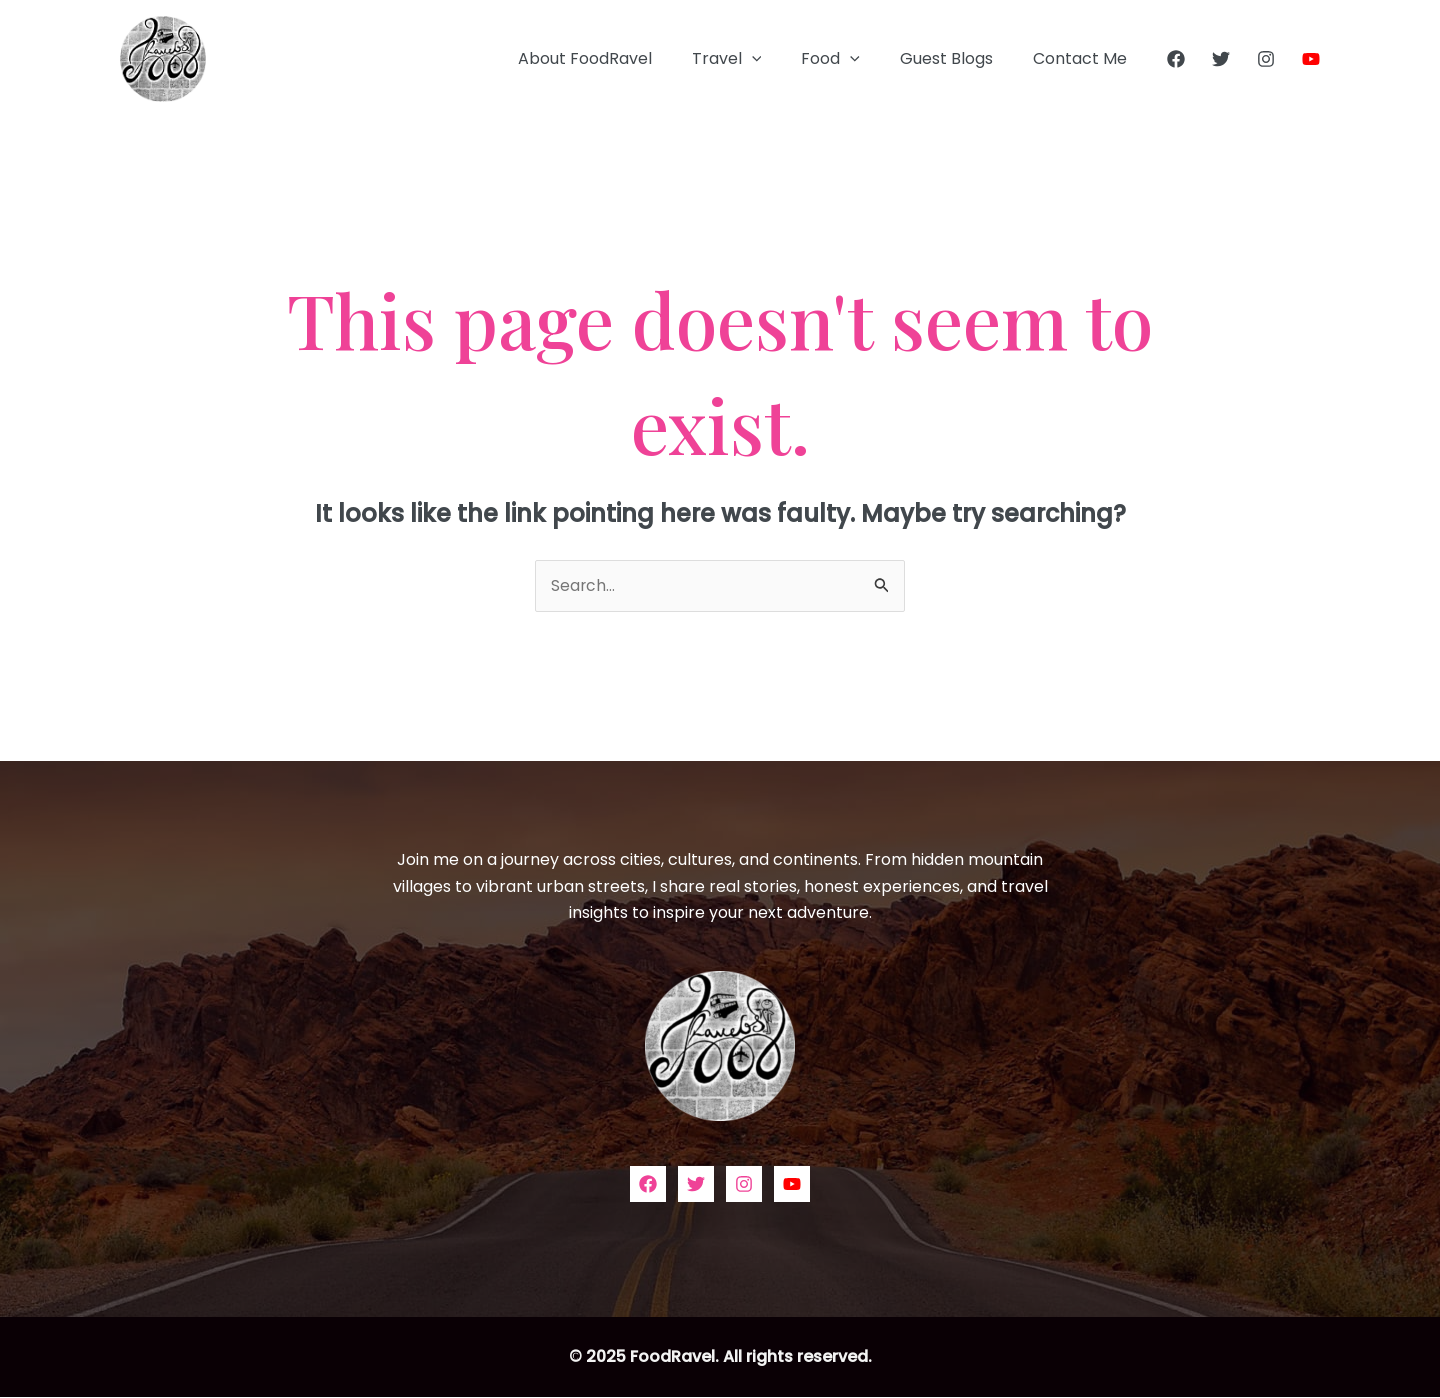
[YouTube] (1311, 59)
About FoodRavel (621, 58)
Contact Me (1084, 58)
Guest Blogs (958, 58)
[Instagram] (1266, 59)
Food (850, 59)
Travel (755, 59)
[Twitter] (1221, 59)
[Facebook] (1176, 59)
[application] (780, 59)
